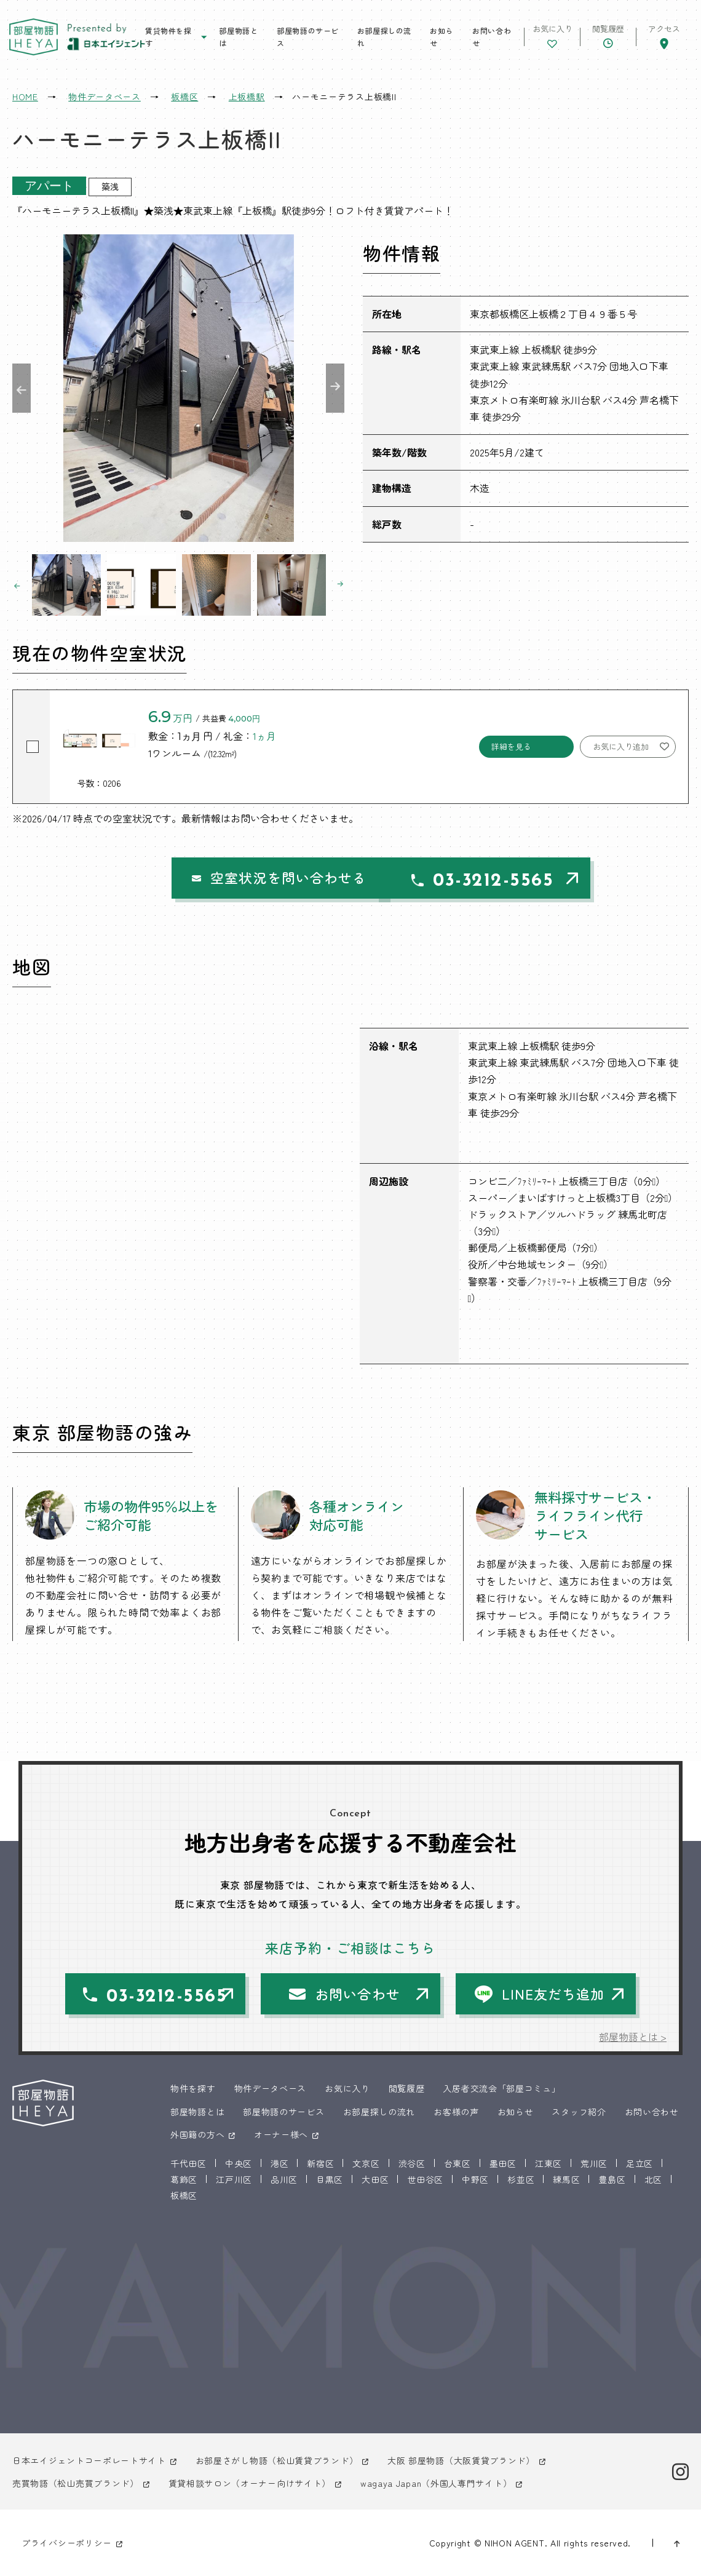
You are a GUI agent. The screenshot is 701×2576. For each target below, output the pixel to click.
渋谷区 (412, 2163)
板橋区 (183, 2195)
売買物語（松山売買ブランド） (75, 2483)
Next (335, 388)
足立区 (639, 2163)
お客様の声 (456, 2111)
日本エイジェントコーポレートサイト (89, 2460)
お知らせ (441, 36)
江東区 (548, 2163)
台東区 (457, 2163)
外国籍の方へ (197, 2134)
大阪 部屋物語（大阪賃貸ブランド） (461, 2460)
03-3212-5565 (477, 881)
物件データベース (270, 2088)
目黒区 (329, 2179)
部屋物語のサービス (308, 36)
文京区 (365, 2163)
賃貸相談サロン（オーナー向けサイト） (249, 2483)
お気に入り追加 (621, 746)
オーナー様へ (281, 2134)
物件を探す (193, 2088)
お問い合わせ (491, 36)
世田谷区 (425, 2179)
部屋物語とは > (633, 2036)
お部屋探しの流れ (384, 36)
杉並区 (520, 2179)
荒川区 (594, 2163)
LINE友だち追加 (553, 1994)
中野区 (475, 2179)
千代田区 (188, 2163)
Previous (21, 388)
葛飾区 (183, 2179)
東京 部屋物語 (33, 37)
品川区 (284, 2179)
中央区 (238, 2163)
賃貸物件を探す (168, 36)
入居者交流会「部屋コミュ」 (501, 2088)
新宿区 (320, 2163)
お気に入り (347, 2088)
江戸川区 (234, 2179)
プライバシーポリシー (67, 2543)
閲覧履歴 (407, 2088)
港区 (279, 2163)
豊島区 (611, 2179)
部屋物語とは (238, 36)
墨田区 (503, 2163)
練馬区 (566, 2179)
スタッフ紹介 (579, 2111)
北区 (653, 2179)
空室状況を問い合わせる (244, 878)
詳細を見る (511, 746)
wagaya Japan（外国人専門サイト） (436, 2483)
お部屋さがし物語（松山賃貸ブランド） (277, 2460)
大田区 (375, 2179)
